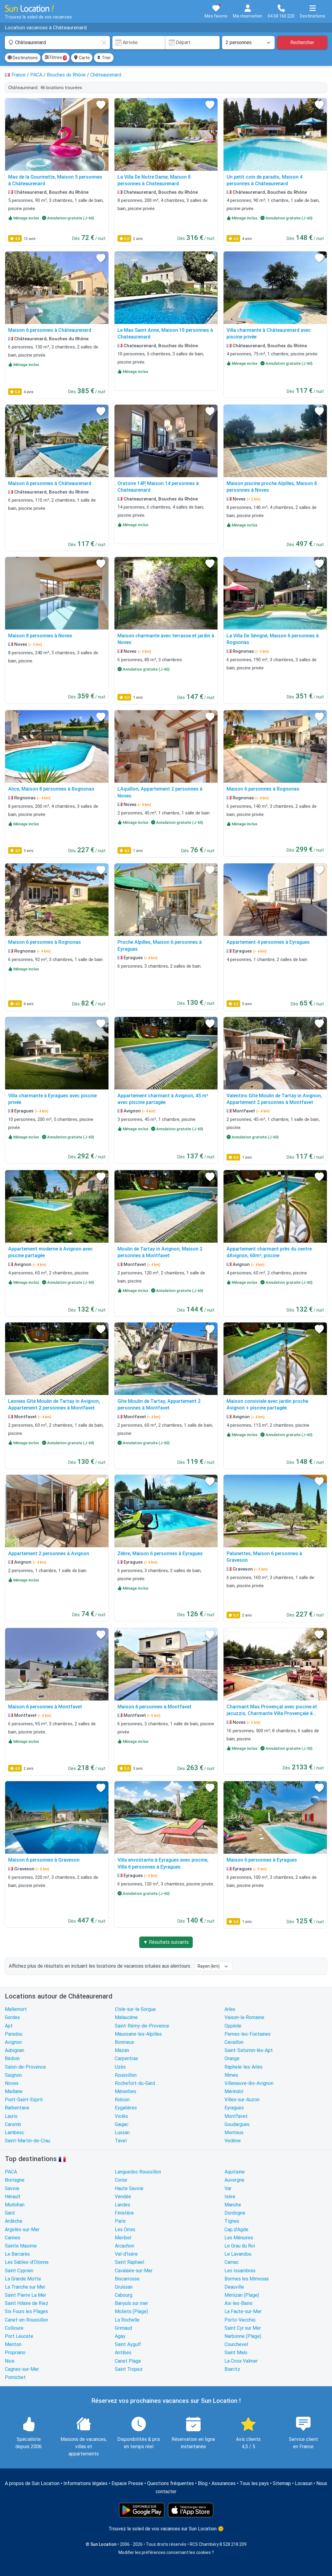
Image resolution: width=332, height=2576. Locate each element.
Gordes (12, 2017)
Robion (122, 2099)
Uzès (120, 2067)
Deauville (234, 2287)
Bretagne (14, 2180)
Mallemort (16, 2009)
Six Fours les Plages (26, 2311)
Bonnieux (124, 2042)
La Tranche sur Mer (25, 2287)
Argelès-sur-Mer (22, 2229)
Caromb (13, 2124)
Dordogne (234, 2213)
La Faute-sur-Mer (243, 2311)
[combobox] (57, 42)
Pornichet (15, 2377)
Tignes (231, 2221)
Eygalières (126, 2108)
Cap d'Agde (236, 2229)
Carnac (231, 2262)
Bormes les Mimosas (246, 2279)
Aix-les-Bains (238, 2303)
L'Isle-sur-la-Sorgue (135, 2009)
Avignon (13, 2042)
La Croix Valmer (241, 2361)
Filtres (56, 57)
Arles (229, 2009)
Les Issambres (240, 2270)
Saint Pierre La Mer (25, 2295)
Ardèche (13, 2221)
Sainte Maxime (21, 2246)
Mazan (122, 2050)
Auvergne (234, 2180)
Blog (203, 2483)
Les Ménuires (238, 2238)
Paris (120, 2221)
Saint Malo (235, 2352)
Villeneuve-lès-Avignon (248, 2083)
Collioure (14, 2328)
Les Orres (125, 2229)
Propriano (15, 2352)
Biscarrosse (127, 2279)
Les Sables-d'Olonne (27, 2262)
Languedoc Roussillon (138, 2172)
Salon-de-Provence (25, 2067)
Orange (232, 2058)
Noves (11, 2083)
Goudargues (237, 2124)
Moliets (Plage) (131, 2311)
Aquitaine (234, 2172)
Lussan (122, 2132)
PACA (11, 2172)
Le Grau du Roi (239, 2246)
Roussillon (126, 2075)
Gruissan (124, 2287)
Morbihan (14, 2205)
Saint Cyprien (19, 2270)
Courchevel (236, 2344)
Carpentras (126, 2058)
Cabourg (123, 2295)
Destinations (23, 57)
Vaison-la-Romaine (244, 2017)
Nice (10, 2361)
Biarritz (232, 2369)
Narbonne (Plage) (242, 2336)
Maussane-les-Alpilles (138, 2034)
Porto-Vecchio (240, 2320)
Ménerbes (125, 2091)
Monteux (233, 2132)
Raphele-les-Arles (243, 2067)
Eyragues (234, 2108)
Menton (13, 2344)
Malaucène (126, 2017)
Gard (10, 2213)
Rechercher (302, 42)
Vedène (232, 2141)
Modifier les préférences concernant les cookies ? (166, 2552)
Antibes (123, 2352)
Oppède (232, 2026)
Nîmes (231, 2075)
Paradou (13, 2034)
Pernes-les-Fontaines (247, 2034)
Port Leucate (19, 2336)
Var (227, 2188)
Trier (104, 57)
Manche (232, 2205)
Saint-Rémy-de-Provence (142, 2026)
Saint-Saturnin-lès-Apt (248, 2050)
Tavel (121, 2141)
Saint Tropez (129, 2369)
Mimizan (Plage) (241, 2295)
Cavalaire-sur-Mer (134, 2270)
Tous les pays (254, 2483)
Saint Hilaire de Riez (26, 2303)
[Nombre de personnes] (248, 42)
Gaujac (121, 2124)
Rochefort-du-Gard (135, 2083)
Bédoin (12, 2058)
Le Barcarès (17, 2254)
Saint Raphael (129, 2262)
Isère (229, 2196)
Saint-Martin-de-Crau (27, 2141)
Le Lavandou (237, 2254)
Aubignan (14, 2050)
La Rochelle (127, 2320)
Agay (120, 2336)
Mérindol (233, 2091)
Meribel (123, 2238)
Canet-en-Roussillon (26, 2320)
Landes (122, 2205)
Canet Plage (128, 2361)
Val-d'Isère (126, 2254)
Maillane (14, 2091)
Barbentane (17, 2108)
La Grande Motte (23, 2279)
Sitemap (282, 2483)
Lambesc (14, 2132)
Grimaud (123, 2328)
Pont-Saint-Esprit (24, 2099)
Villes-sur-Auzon (241, 2099)
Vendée (123, 2196)
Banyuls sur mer (131, 2303)
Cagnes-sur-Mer (22, 2369)
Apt (9, 2026)
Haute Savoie (129, 2188)
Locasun (303, 2483)
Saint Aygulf (128, 2344)
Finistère (124, 2213)
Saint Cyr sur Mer (242, 2328)
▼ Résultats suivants (166, 1942)
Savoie (12, 2188)
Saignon (13, 2075)
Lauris (11, 2116)
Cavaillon (233, 2042)
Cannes (12, 2238)
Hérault (13, 2196)
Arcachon (124, 2246)
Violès (121, 2116)
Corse (121, 2180)
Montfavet (236, 2116)
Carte (82, 57)
